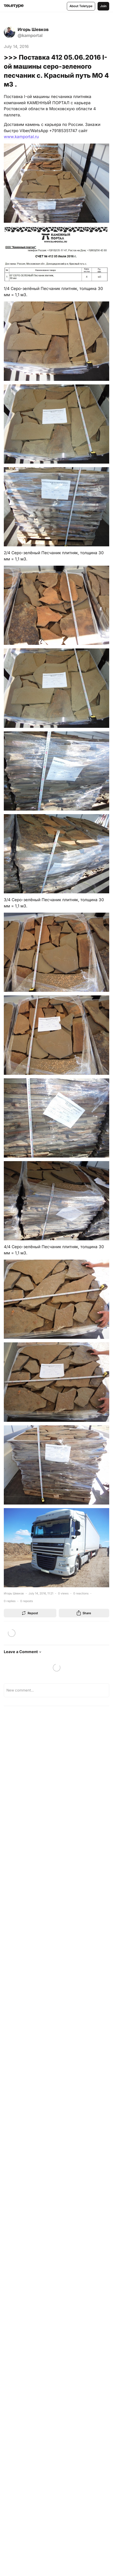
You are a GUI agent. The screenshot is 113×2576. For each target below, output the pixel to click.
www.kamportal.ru (21, 136)
